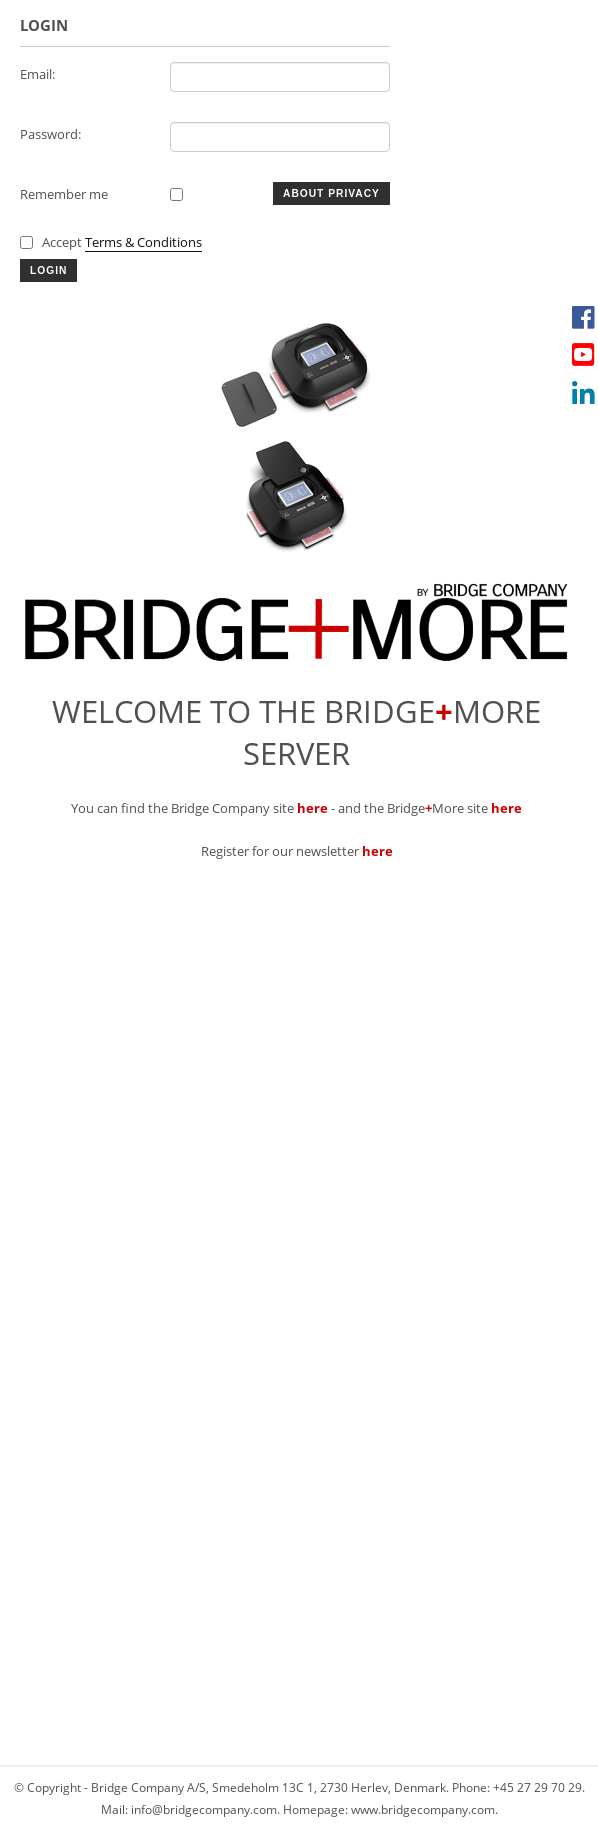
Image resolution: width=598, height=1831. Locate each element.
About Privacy (331, 193)
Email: (37, 74)
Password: (50, 134)
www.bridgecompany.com (423, 1809)
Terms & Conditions (143, 242)
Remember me (64, 194)
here (312, 808)
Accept (122, 242)
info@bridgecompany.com (204, 1809)
